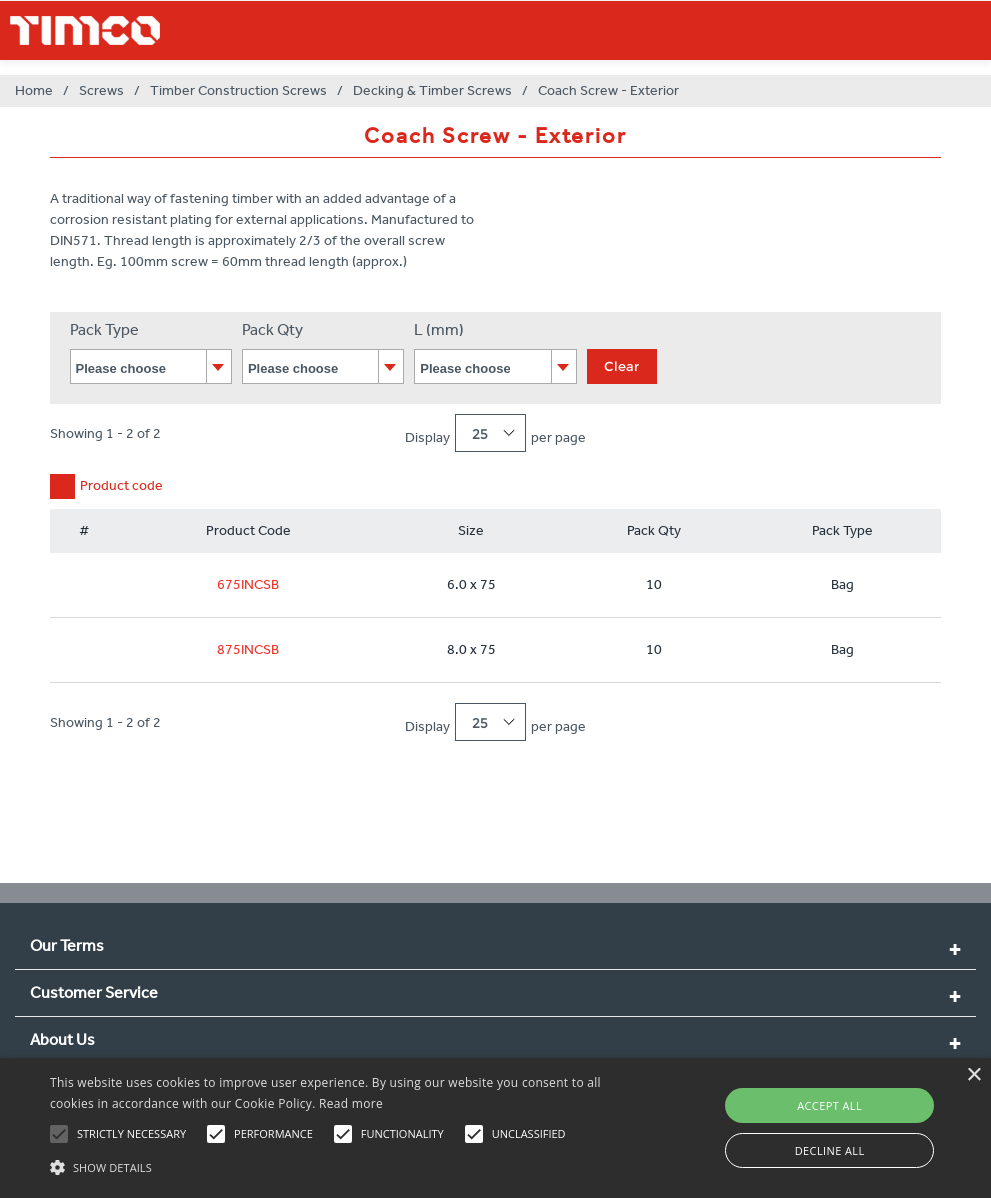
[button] (339, 1165)
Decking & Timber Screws (432, 90)
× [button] (973, 1075)
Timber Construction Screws (238, 90)
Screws (101, 90)
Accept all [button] (829, 1105)
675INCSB (248, 584)
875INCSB (248, 649)
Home (34, 90)
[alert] (495, 1128)
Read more (351, 1103)
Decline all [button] (830, 1150)
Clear (621, 366)
